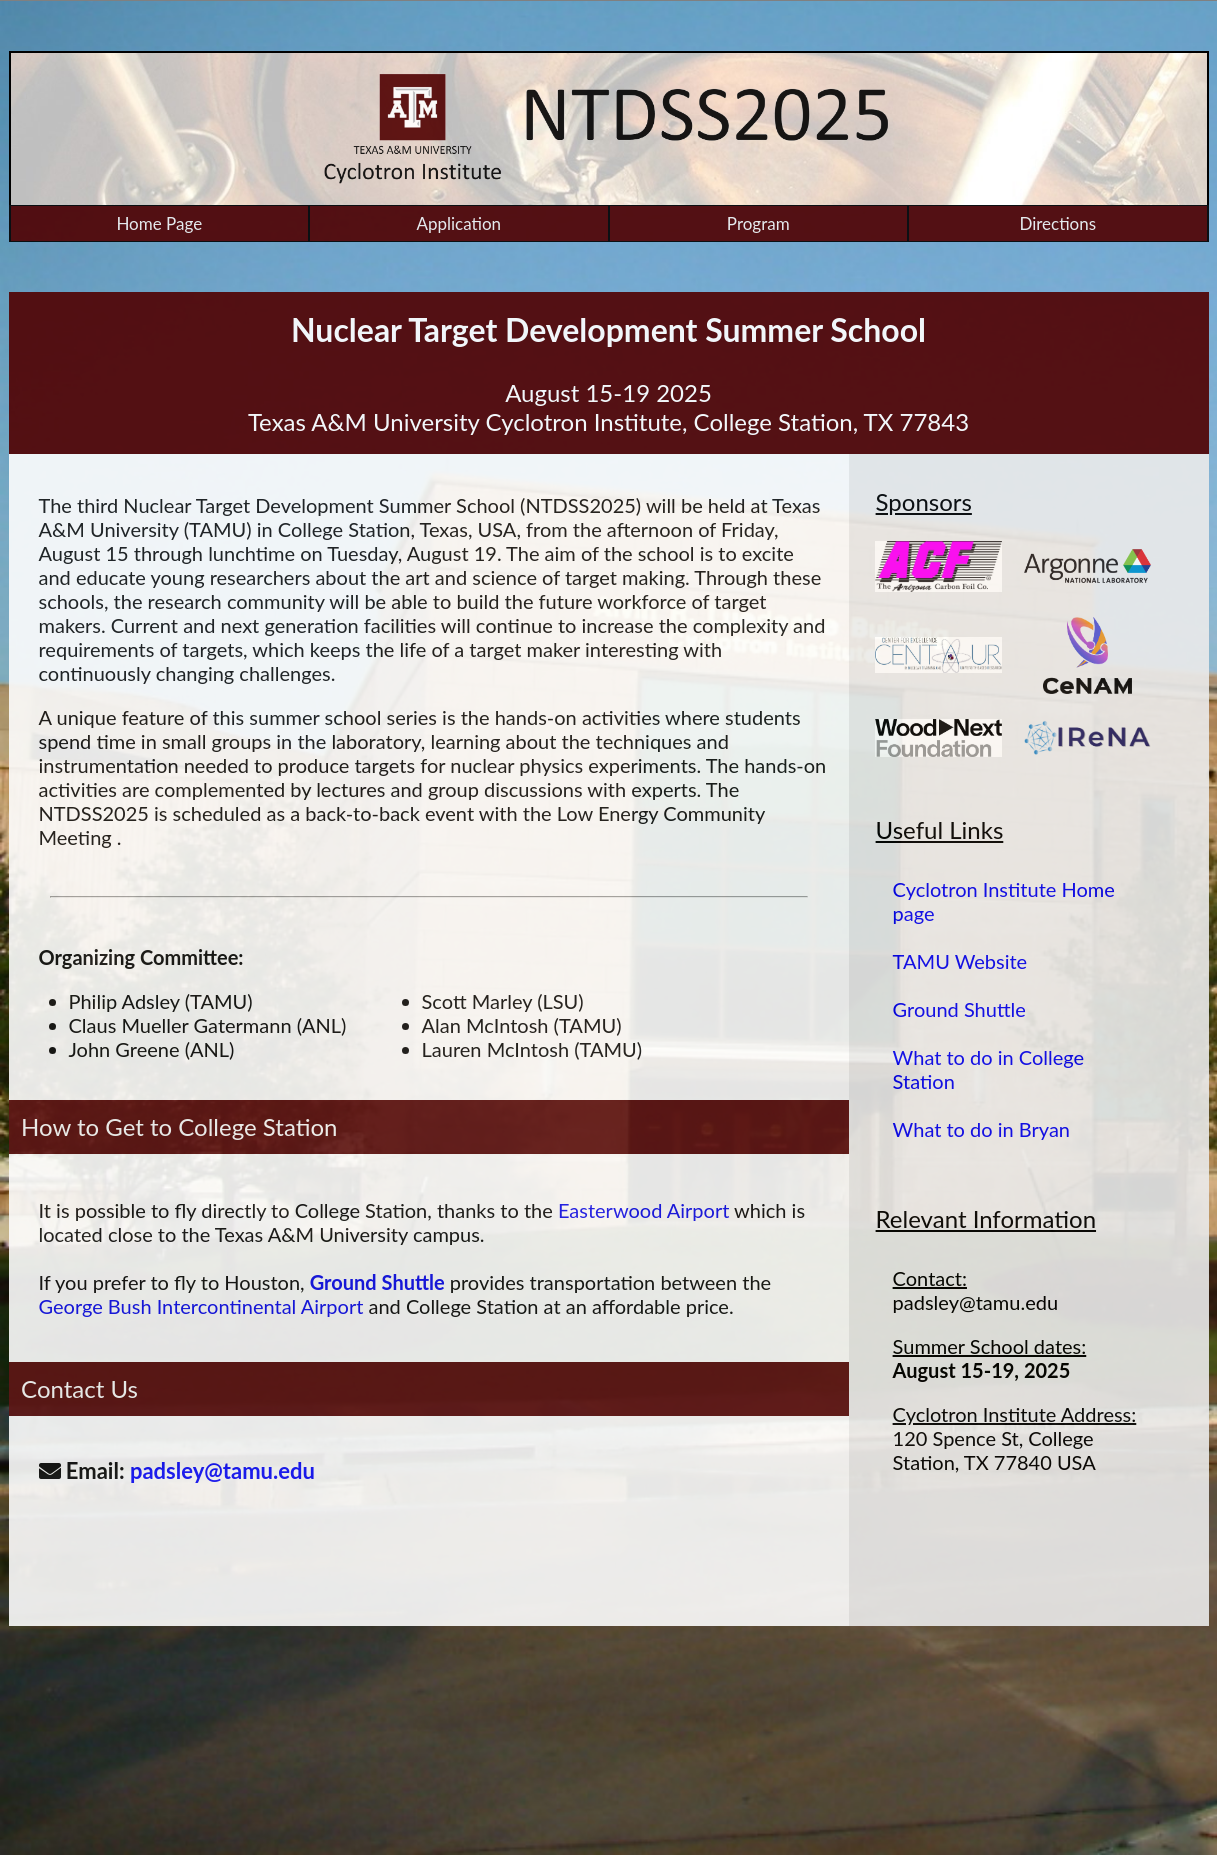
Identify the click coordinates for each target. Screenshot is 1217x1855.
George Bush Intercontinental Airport (201, 1306)
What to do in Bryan (981, 1129)
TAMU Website (960, 961)
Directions (1057, 223)
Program (758, 223)
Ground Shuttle (377, 1282)
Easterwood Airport (643, 1210)
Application (458, 223)
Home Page (159, 223)
